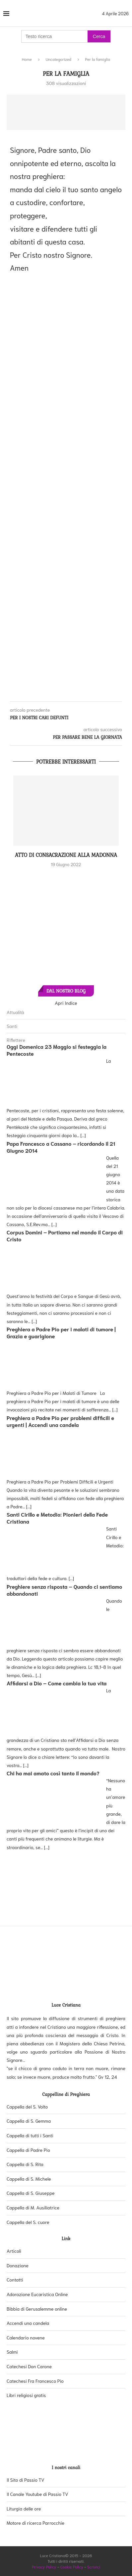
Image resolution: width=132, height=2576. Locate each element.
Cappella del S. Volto (27, 2107)
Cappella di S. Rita (25, 2164)
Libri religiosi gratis (26, 2395)
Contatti (15, 2280)
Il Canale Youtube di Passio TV (37, 2494)
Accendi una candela (28, 2323)
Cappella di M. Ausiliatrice (33, 2207)
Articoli (14, 2251)
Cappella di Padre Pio (28, 2150)
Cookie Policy (71, 2566)
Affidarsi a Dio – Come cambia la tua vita (56, 1682)
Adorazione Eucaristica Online (37, 2294)
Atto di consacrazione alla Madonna (66, 855)
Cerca (99, 36)
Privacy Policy (44, 2566)
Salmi (12, 2352)
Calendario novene (26, 2337)
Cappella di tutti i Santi (30, 2135)
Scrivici (93, 2566)
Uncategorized (58, 59)
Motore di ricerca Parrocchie (35, 2523)
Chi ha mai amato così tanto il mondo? (53, 1772)
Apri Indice (66, 1003)
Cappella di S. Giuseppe (31, 2193)
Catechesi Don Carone (29, 2366)
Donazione (18, 2265)
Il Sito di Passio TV (25, 2480)
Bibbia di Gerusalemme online (37, 2309)
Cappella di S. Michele (29, 2179)
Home (27, 59)
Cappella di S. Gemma (29, 2121)
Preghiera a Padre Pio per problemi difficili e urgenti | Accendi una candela (60, 1421)
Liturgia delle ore (24, 2508)
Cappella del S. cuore (28, 2222)
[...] (83, 1135)
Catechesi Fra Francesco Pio (35, 2381)
